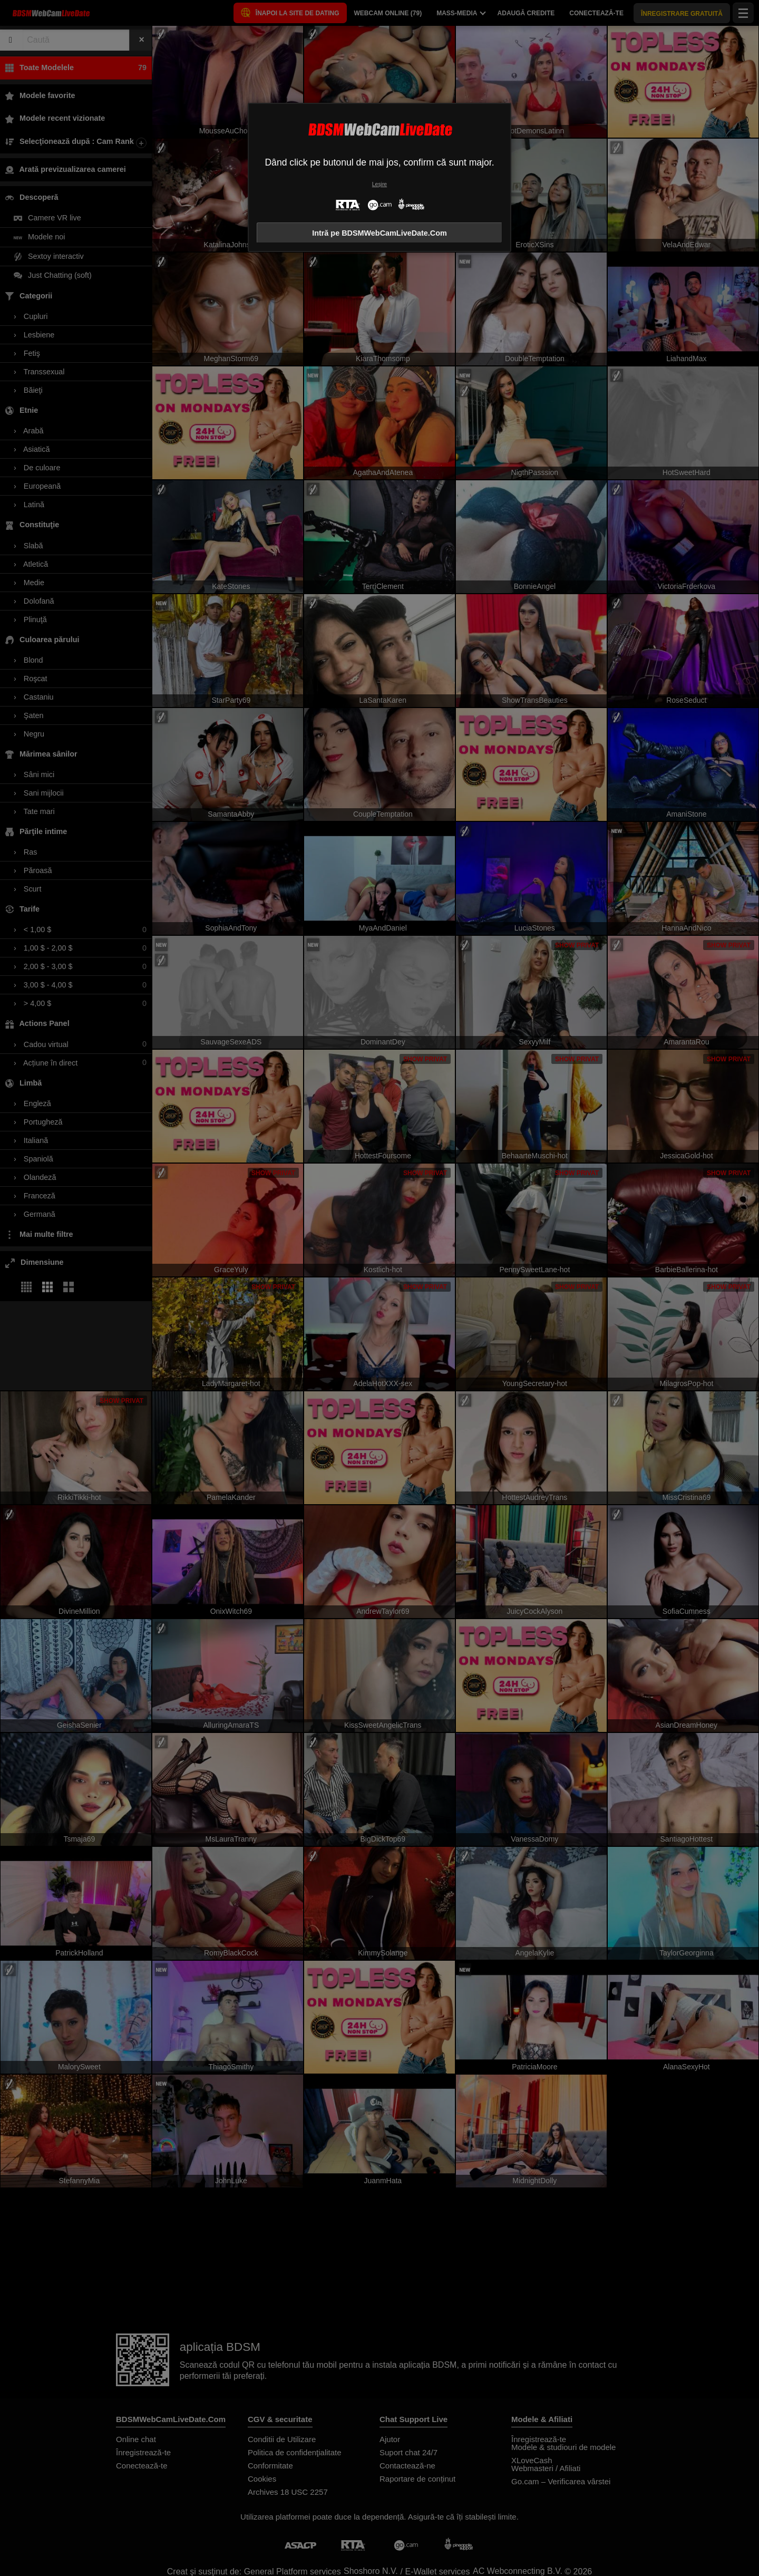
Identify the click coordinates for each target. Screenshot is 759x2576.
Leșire (379, 184)
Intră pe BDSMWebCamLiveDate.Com (379, 233)
